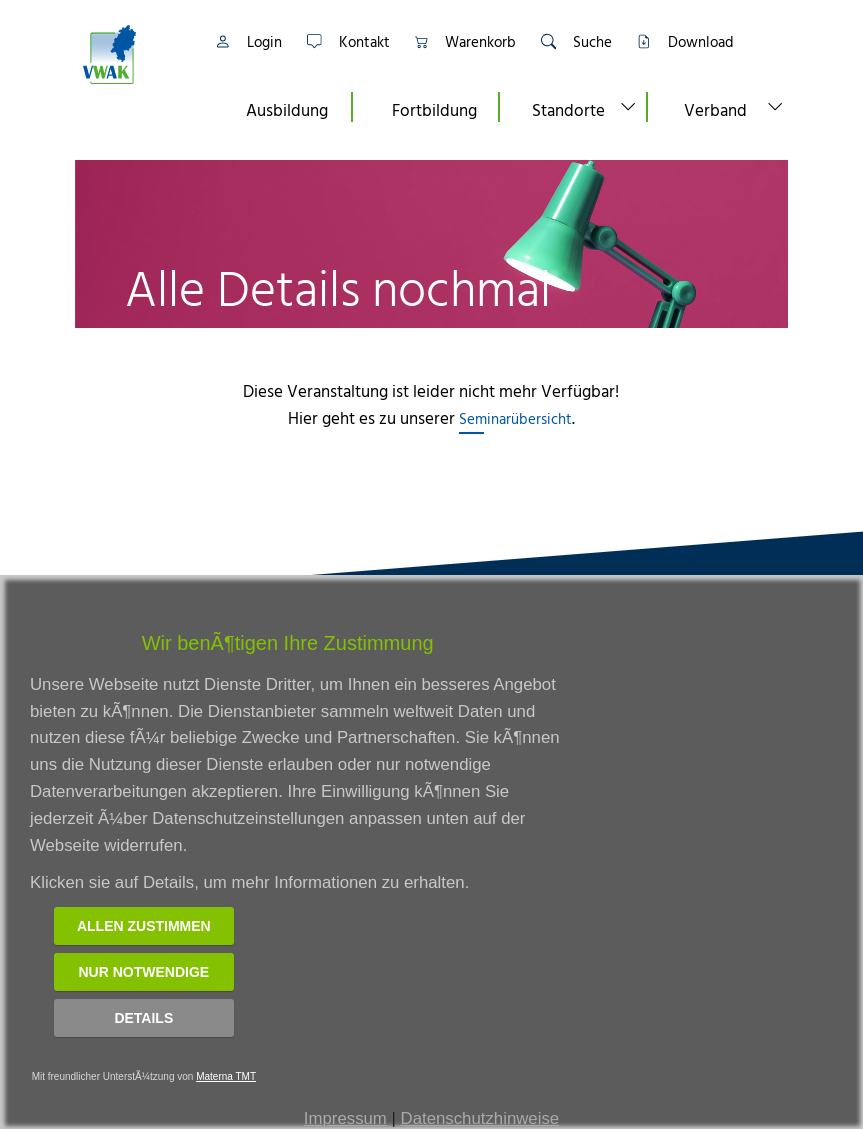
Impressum (345, 1118)
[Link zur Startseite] (134, 54)
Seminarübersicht (515, 418)
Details (143, 1018)
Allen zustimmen (144, 926)
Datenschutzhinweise (480, 1118)
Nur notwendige (143, 972)
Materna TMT (226, 1076)
